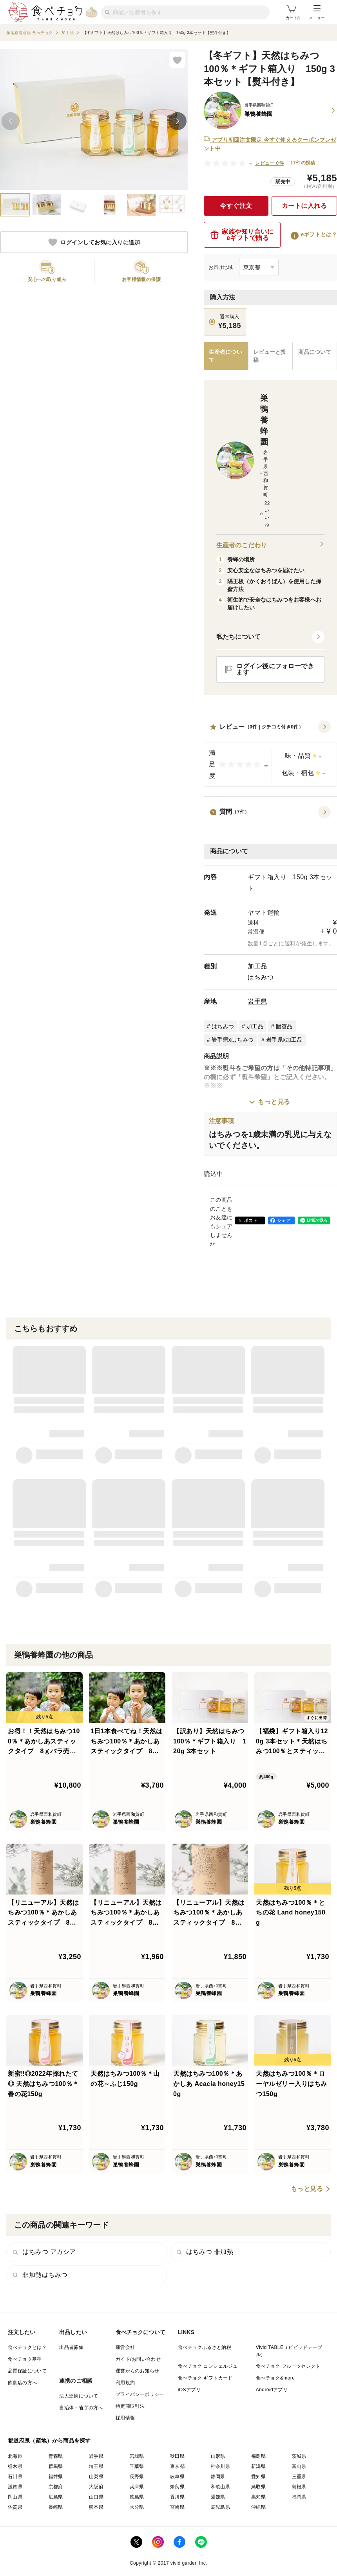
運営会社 (125, 2347)
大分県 (137, 2507)
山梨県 (96, 2476)
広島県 (56, 2497)
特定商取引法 (130, 2406)
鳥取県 (258, 2486)
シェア (283, 1220)
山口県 (96, 2497)
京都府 (56, 2486)
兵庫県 (137, 2486)
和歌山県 (220, 2486)
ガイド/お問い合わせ (138, 2359)
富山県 (299, 2466)
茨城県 (299, 2456)
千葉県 (137, 2466)
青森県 (56, 2456)
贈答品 (284, 1026)
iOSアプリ (189, 2389)
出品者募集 (71, 2347)
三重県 (299, 2476)
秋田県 (177, 2456)
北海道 (15, 2456)
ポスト (250, 1220)
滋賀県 (15, 2486)
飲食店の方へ (22, 2382)
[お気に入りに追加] (177, 60)
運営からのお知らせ (137, 2371)
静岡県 (218, 2476)
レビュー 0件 (269, 163)
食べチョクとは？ (27, 2347)
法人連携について (78, 2396)
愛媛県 (218, 2497)
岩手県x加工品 (284, 1040)
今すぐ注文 (236, 205)
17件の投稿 (302, 163)
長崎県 (56, 2507)
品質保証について (27, 2371)
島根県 (299, 2486)
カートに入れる (304, 205)
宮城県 (137, 2456)
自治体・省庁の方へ (81, 2407)
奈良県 (177, 2486)
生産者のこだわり (270, 545)
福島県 (258, 2456)
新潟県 (258, 2466)
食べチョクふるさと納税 (204, 2347)
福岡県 (299, 2497)
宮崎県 (177, 2507)
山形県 (218, 2456)
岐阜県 (177, 2476)
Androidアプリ (272, 2389)
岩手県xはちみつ (233, 1040)
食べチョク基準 (25, 2359)
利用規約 (125, 2382)
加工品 (257, 966)
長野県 (137, 2476)
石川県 (15, 2476)
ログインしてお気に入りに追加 (94, 242)
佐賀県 (15, 2507)
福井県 (56, 2476)
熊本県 (96, 2507)
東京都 (177, 2466)
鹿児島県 (220, 2507)
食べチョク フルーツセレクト (288, 2366)
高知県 (258, 2497)
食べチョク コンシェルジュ (208, 2366)
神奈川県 (220, 2466)
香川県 (177, 2497)
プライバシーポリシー (140, 2394)
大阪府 (96, 2486)
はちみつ (261, 977)
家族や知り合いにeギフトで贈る (242, 234)
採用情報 (125, 2418)
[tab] (270, 356)
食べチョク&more (275, 2378)
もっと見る (274, 1101)
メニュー (317, 12)
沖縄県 (258, 2507)
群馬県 (56, 2466)
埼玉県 (96, 2466)
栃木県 (15, 2466)
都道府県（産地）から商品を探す (49, 2440)
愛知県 (258, 2476)
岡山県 (15, 2497)
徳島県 (137, 2497)
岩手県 (257, 1001)
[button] (270, 753)
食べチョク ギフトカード (205, 2378)
